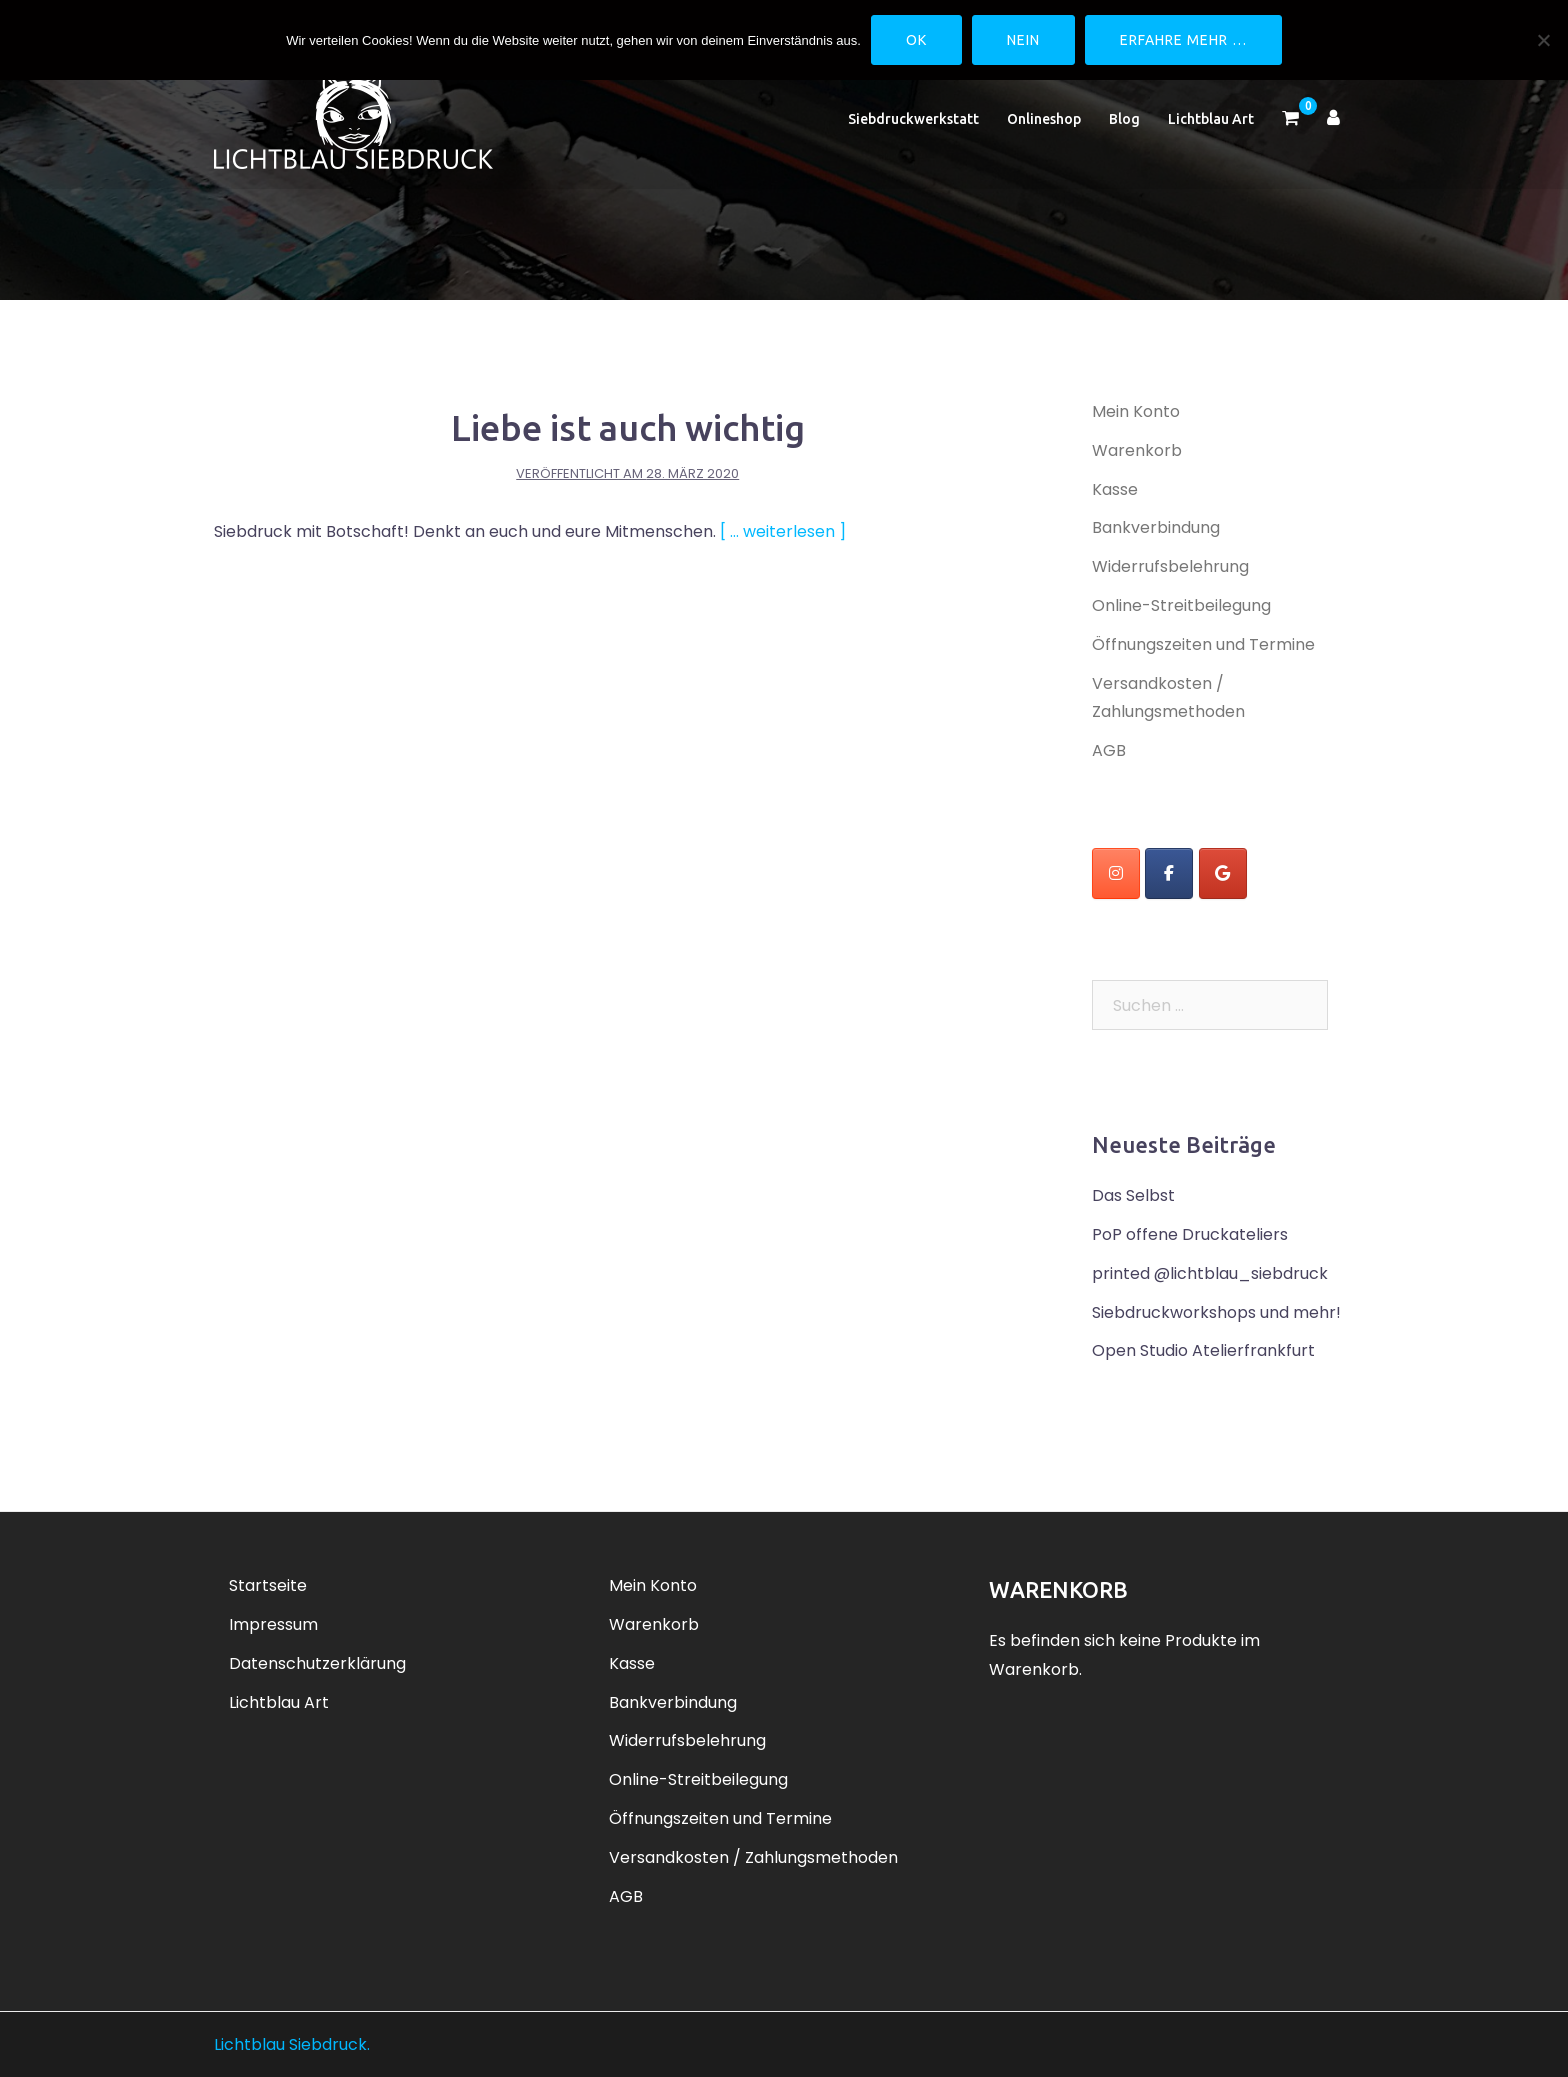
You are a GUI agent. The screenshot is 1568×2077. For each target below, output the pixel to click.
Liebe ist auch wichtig (628, 427)
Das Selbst (1133, 1195)
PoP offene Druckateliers (1190, 1234)
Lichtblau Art (1211, 124)
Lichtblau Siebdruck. (292, 2044)
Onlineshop (1044, 124)
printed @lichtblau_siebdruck (1210, 1273)
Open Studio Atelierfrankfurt (1203, 1350)
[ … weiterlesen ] (783, 531)
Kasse (1115, 489)
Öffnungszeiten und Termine (1203, 644)
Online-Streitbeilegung (1181, 605)
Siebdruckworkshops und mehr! (1216, 1312)
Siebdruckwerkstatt (913, 124)
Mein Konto (1136, 411)
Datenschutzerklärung (317, 1663)
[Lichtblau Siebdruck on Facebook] (1169, 873)
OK (916, 40)
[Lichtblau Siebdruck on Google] (1223, 873)
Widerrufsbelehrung (1170, 566)
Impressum (273, 1624)
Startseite (268, 1585)
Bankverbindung (1156, 527)
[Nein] (1543, 40)
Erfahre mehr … (1183, 40)
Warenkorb (1137, 450)
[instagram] (1116, 873)
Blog (1124, 124)
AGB (1109, 750)
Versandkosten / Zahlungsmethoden (753, 1857)
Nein (1023, 40)
